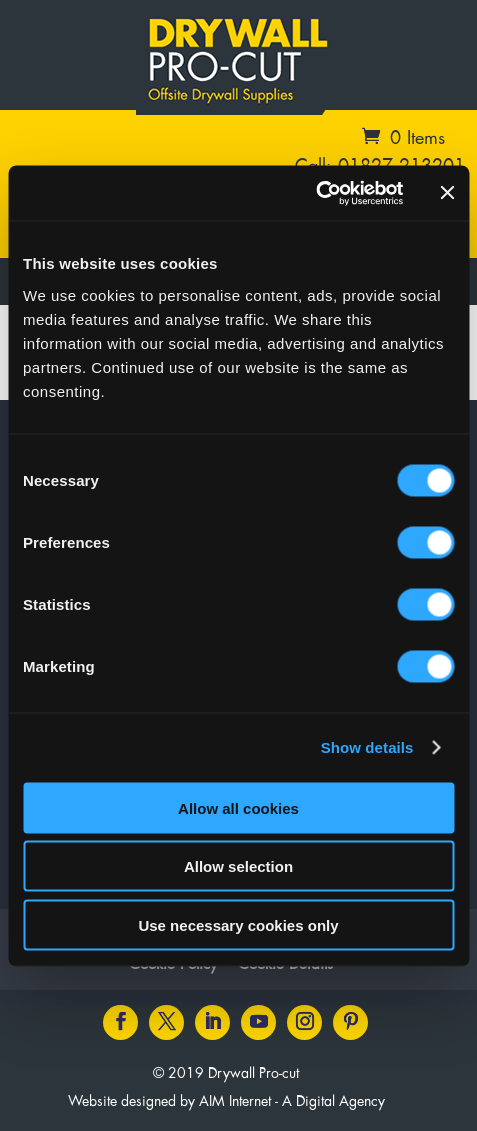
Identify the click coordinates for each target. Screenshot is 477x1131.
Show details (367, 747)
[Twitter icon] (166, 1022)
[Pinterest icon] (350, 1022)
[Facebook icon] (120, 1022)
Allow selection (238, 866)
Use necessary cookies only (238, 924)
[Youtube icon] (258, 1022)
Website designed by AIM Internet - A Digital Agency (226, 1102)
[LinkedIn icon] (212, 1022)
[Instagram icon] (304, 1022)
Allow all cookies (238, 807)
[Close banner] (447, 193)
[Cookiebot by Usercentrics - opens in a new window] (315, 193)
